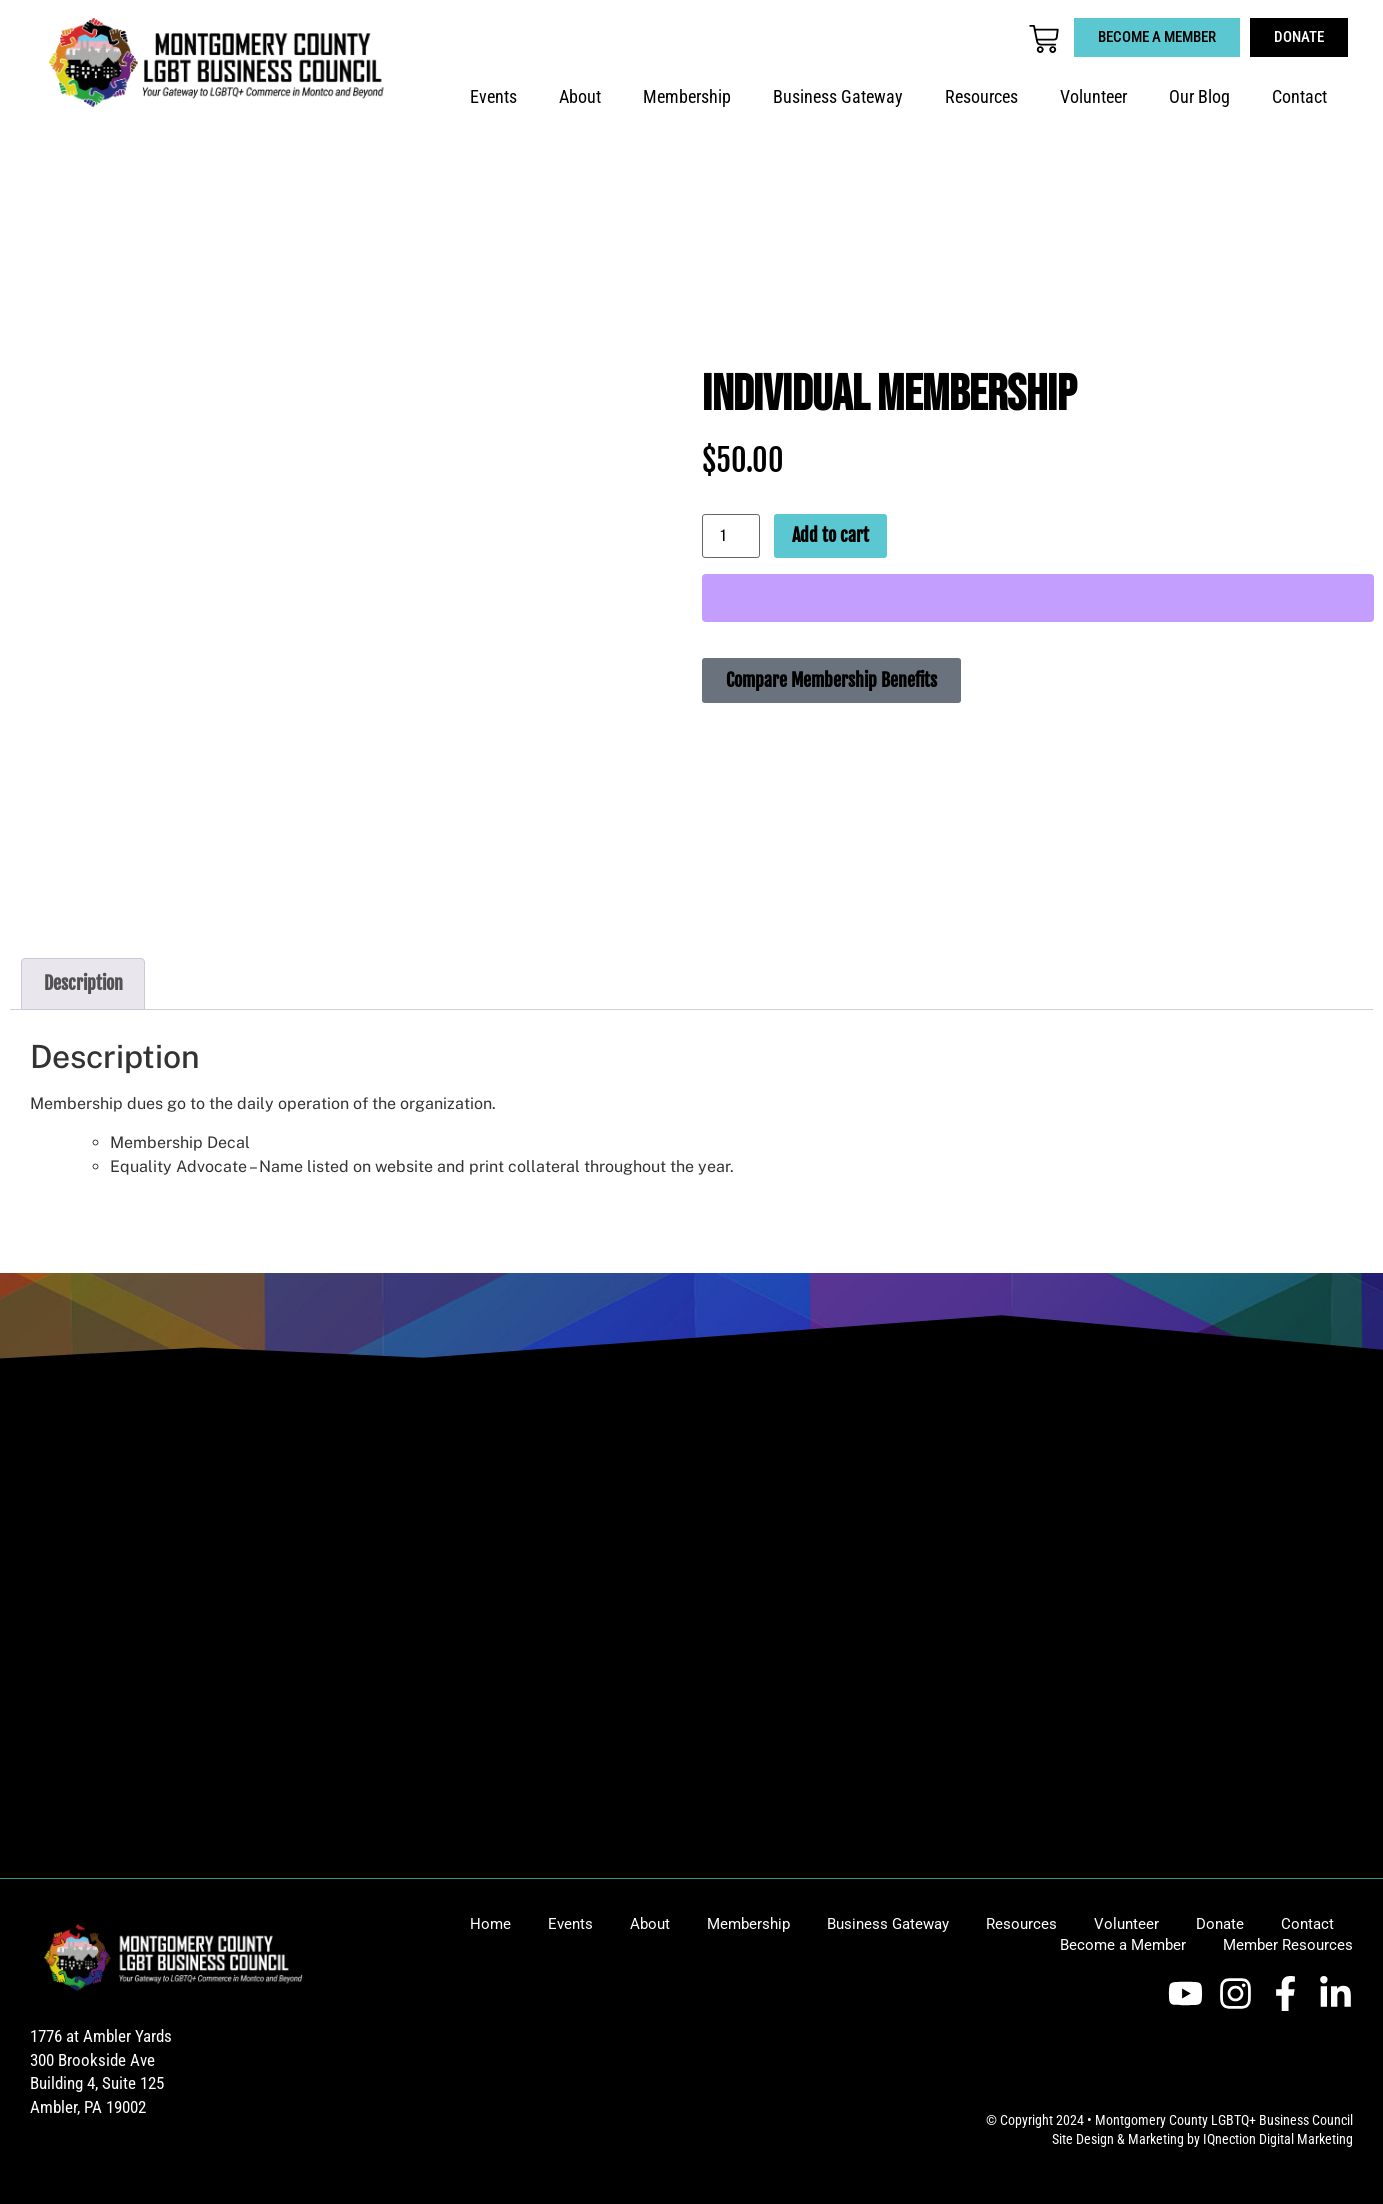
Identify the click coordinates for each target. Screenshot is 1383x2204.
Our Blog (1199, 97)
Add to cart (830, 535)
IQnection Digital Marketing (1278, 2139)
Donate (1220, 1924)
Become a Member (1123, 1945)
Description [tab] (83, 983)
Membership (687, 97)
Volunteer (1093, 97)
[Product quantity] (731, 536)
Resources (981, 97)
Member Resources (1288, 1945)
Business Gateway (838, 97)
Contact (1299, 97)
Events (493, 97)
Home (490, 1924)
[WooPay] (1038, 598)
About (580, 97)
